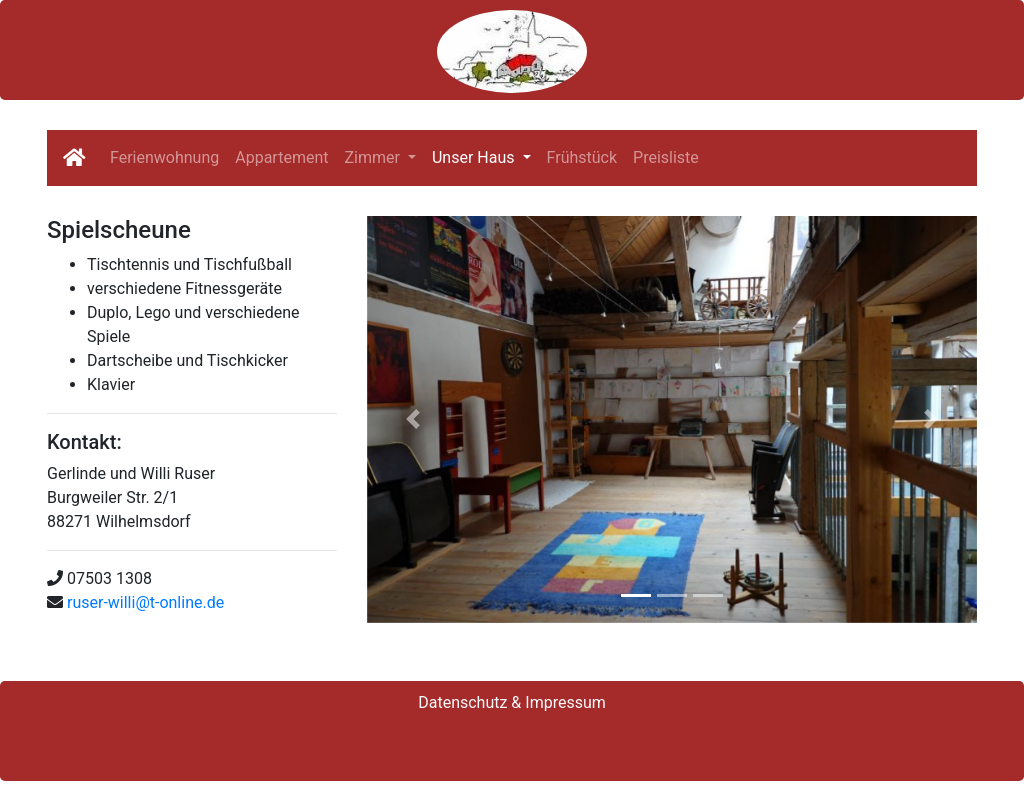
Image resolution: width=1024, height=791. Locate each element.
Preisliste (666, 157)
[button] (412, 419)
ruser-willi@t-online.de (145, 602)
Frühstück (582, 157)
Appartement (281, 157)
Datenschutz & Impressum (512, 702)
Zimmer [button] (373, 157)
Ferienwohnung (164, 157)
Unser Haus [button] (475, 157)
